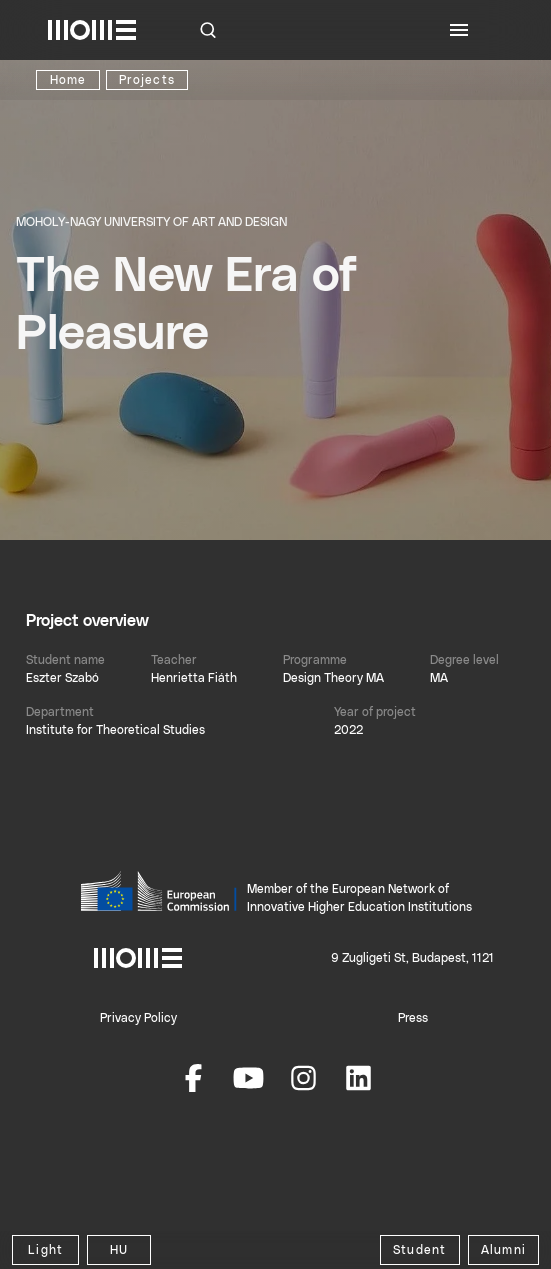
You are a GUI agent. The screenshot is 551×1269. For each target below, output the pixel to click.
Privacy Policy (138, 1018)
